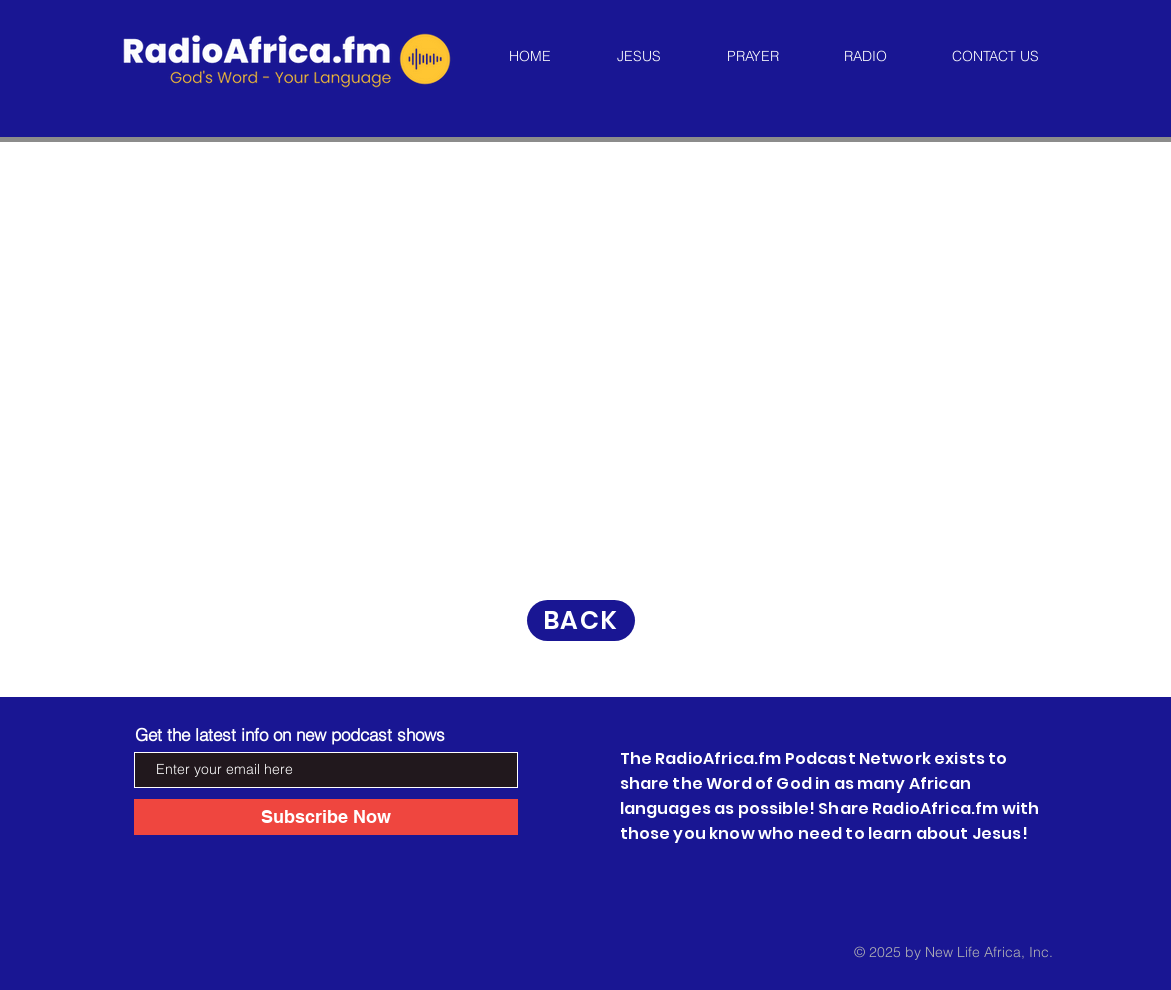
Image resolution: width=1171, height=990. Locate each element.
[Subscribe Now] (326, 817)
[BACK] (581, 620)
